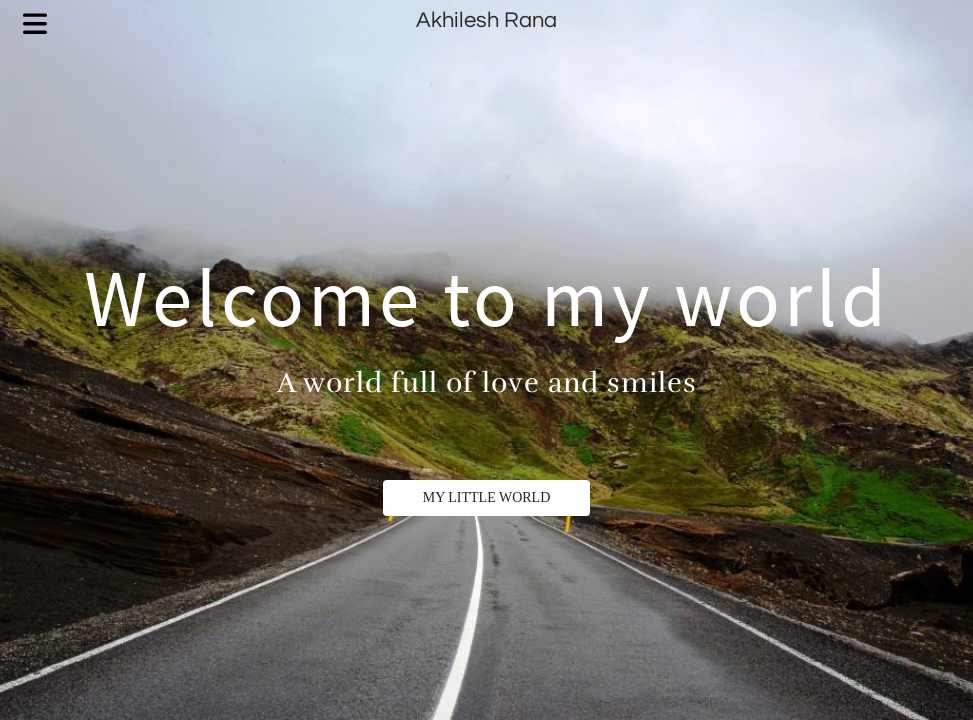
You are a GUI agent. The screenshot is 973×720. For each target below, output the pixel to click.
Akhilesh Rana (486, 20)
